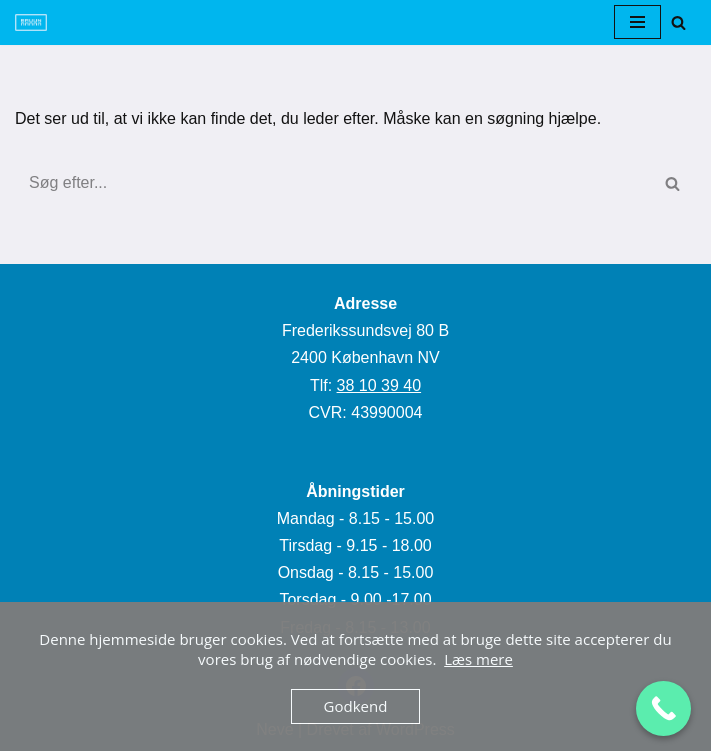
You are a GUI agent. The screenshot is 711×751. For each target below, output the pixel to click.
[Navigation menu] (637, 22)
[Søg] (678, 22)
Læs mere (478, 659)
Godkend (356, 706)
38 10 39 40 (379, 385)
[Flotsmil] (31, 22)
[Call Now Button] (663, 708)
